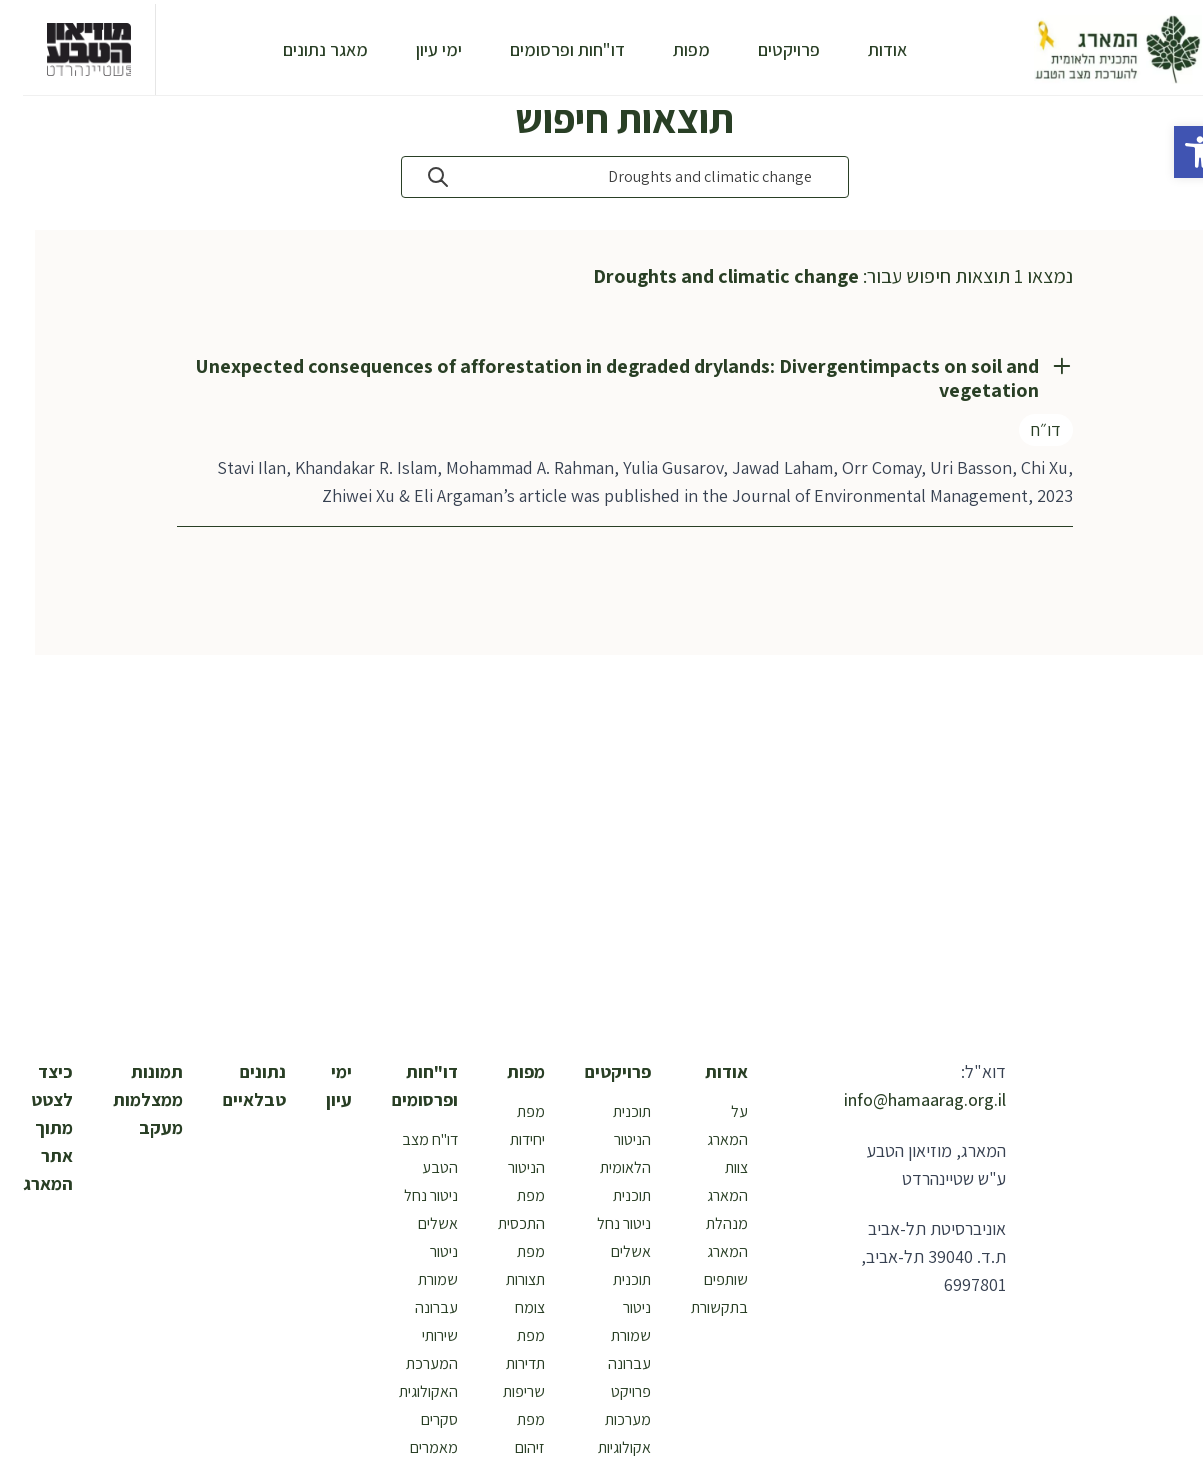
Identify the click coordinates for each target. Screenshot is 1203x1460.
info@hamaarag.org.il (902, 1099)
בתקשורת (696, 1307)
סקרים (416, 1419)
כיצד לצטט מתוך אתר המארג (25, 1127)
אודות (864, 49)
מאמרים (411, 1447)
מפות (668, 49)
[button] (1177, 152)
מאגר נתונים (302, 49)
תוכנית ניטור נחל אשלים (601, 1223)
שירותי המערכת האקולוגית (405, 1363)
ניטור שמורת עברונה (413, 1279)
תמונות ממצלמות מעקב (125, 1099)
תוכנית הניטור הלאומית (602, 1139)
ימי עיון (416, 49)
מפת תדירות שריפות (501, 1363)
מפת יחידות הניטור (503, 1139)
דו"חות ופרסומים (544, 49)
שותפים (703, 1279)
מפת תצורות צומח (502, 1279)
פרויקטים (766, 49)
